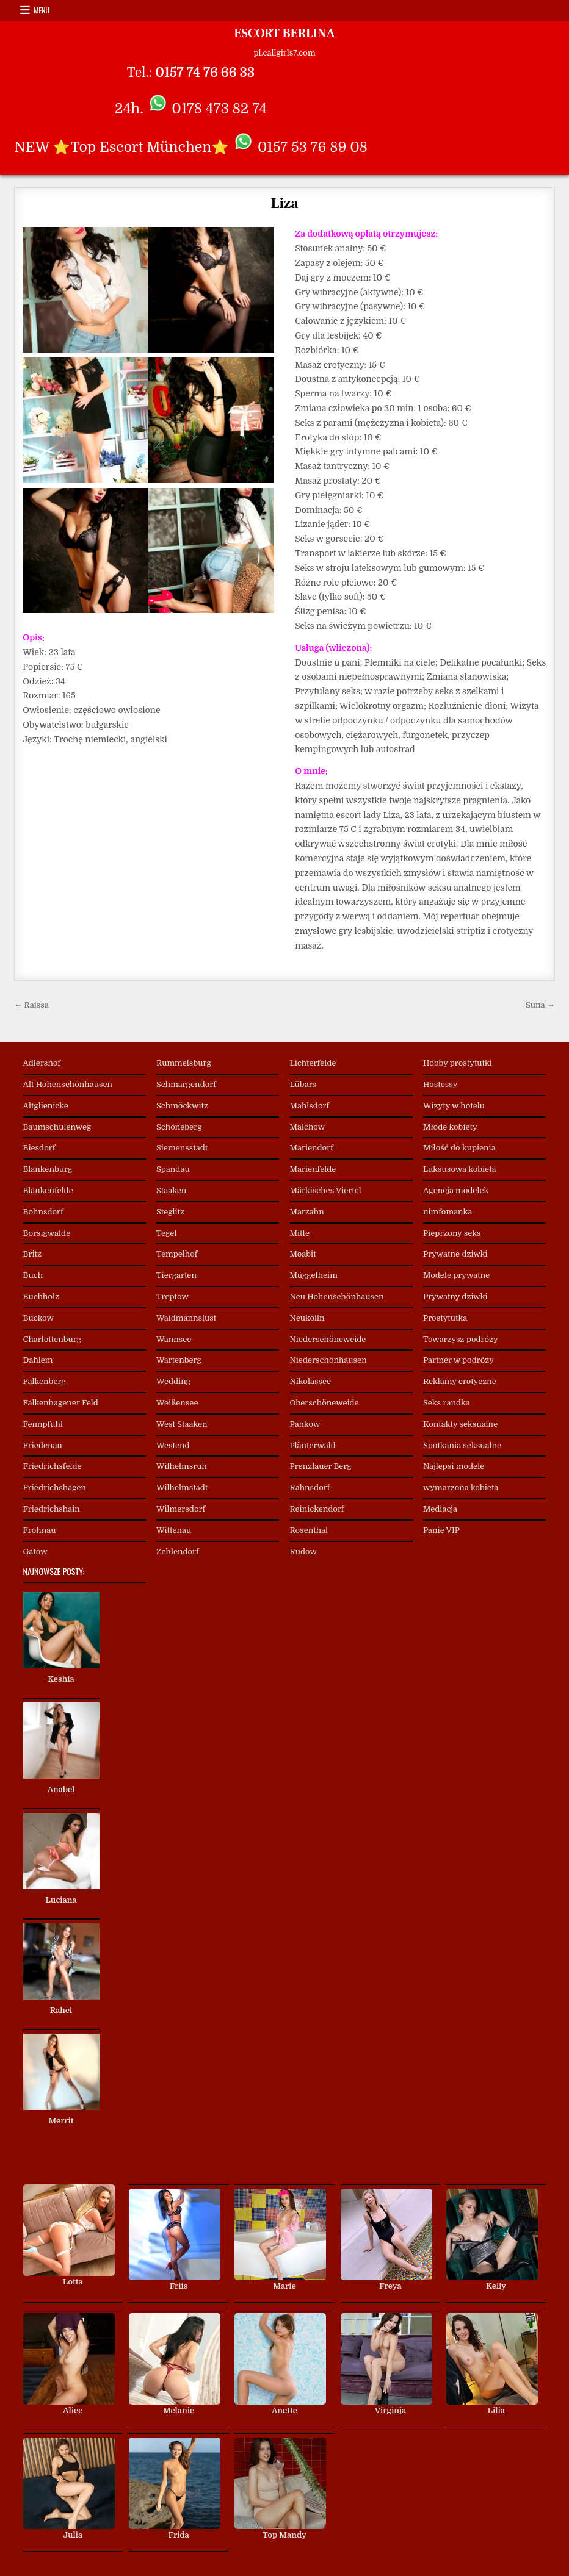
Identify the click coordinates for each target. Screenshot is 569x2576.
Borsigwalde (47, 1233)
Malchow (307, 1127)
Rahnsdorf (310, 1487)
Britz (32, 1253)
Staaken (171, 1190)
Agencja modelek (455, 1190)
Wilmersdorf (180, 1508)
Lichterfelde (313, 1062)
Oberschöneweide (324, 1402)
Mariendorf (311, 1147)
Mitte (300, 1233)
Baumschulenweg (57, 1127)
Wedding (173, 1381)
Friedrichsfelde (52, 1466)
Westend (173, 1445)
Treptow (172, 1296)
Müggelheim (314, 1275)
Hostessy (440, 1084)
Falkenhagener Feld (60, 1402)
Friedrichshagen (55, 1487)
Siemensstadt (182, 1147)
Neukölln (307, 1317)
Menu (41, 10)
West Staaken (182, 1424)
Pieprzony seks (452, 1233)
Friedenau (42, 1445)
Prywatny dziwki (455, 1296)
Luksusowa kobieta (459, 1169)
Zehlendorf (177, 1551)
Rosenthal (309, 1530)
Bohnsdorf (43, 1211)
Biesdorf (39, 1147)
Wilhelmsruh (181, 1466)
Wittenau (173, 1530)
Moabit (303, 1253)
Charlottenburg (52, 1339)
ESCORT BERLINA (284, 33)
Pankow (305, 1424)
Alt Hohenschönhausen (67, 1084)
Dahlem (38, 1360)
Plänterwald (313, 1445)
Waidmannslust (186, 1317)
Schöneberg (178, 1127)
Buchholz (41, 1296)
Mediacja (440, 1508)
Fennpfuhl (43, 1424)
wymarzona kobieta (460, 1487)
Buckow (38, 1317)
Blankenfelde (48, 1190)
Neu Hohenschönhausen (337, 1296)
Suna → (540, 1005)
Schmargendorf (186, 1084)
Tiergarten (176, 1275)
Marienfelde (313, 1169)
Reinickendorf (317, 1508)
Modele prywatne (456, 1275)
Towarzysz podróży (460, 1339)
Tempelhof (176, 1253)
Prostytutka (445, 1317)
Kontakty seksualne (460, 1424)
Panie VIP (441, 1530)
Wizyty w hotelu (454, 1105)
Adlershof (42, 1062)
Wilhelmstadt (182, 1487)
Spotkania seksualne (462, 1445)
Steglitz (170, 1211)
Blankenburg (48, 1169)
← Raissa (31, 1005)
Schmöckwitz (182, 1105)
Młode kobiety (450, 1127)
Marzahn (307, 1211)
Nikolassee (311, 1381)
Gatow (35, 1551)
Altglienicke (45, 1105)
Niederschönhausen (328, 1360)
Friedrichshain (51, 1508)
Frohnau (39, 1530)
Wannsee (173, 1339)
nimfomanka (447, 1211)
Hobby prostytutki (457, 1062)
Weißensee (177, 1402)
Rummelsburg (183, 1062)
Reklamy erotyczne (459, 1381)
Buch (33, 1275)
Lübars (303, 1084)
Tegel (166, 1233)
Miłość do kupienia (459, 1147)
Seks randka (446, 1402)
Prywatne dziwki (455, 1253)
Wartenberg (178, 1360)
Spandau (173, 1169)
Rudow (303, 1551)
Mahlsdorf (310, 1105)
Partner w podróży (458, 1360)
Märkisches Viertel (325, 1190)
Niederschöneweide (328, 1339)
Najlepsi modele (453, 1466)
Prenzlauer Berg (321, 1466)
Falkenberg (44, 1381)
